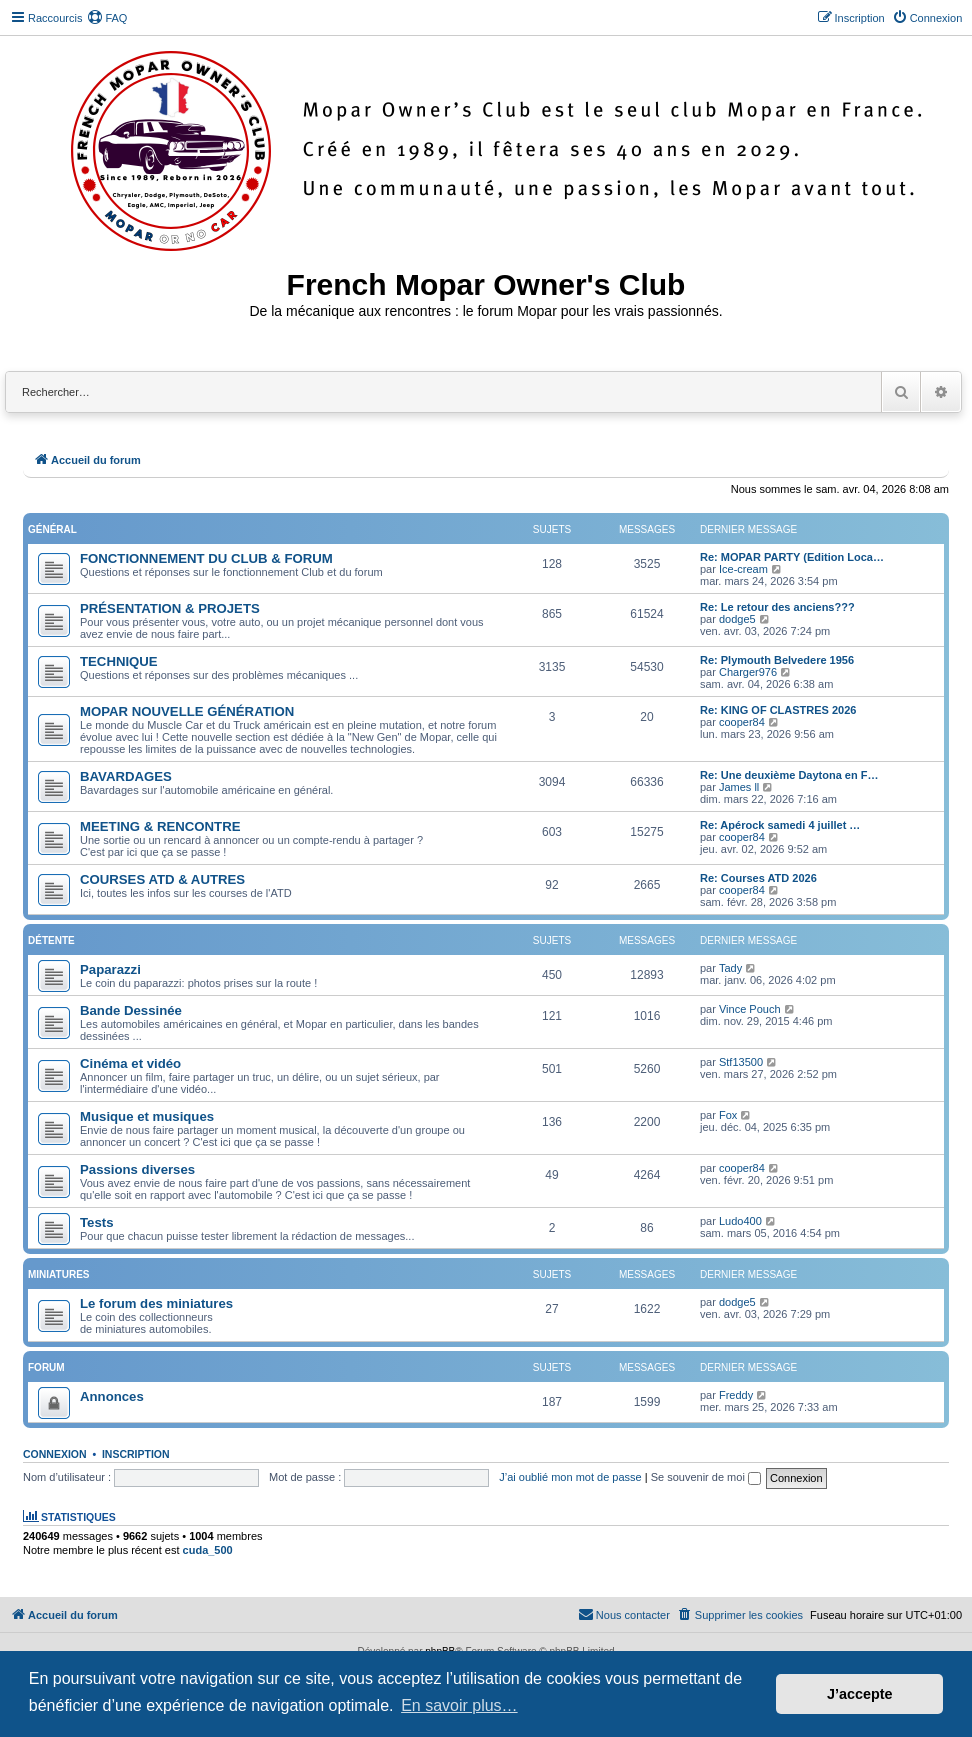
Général (52, 529)
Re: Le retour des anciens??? (777, 607)
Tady (730, 968)
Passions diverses (137, 1169)
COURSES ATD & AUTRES (162, 879)
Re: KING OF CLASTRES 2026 (778, 710)
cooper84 (742, 722)
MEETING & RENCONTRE (160, 826)
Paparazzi (110, 969)
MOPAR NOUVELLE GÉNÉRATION (187, 711)
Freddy (736, 1395)
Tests (96, 1222)
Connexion (55, 1454)
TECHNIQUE (119, 661)
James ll (739, 787)
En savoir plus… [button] (459, 1705)
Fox (728, 1115)
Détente (51, 940)
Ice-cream (743, 569)
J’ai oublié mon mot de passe (570, 1477)
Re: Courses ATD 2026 (758, 878)
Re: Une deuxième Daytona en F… (789, 775)
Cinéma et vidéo (130, 1063)
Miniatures (58, 1274)
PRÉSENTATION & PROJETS (170, 608)
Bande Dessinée (131, 1010)
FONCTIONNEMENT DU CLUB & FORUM (206, 558)
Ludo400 (740, 1221)
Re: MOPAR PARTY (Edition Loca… (792, 557)
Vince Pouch (750, 1009)
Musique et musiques (147, 1116)
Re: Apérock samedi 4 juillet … (780, 825)
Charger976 (748, 672)
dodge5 (737, 619)
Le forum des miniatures (156, 1303)
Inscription (136, 1454)
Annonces (112, 1396)
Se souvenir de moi (706, 1477)
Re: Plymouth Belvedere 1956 (777, 660)
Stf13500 (741, 1062)
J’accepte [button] (860, 1694)
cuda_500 (208, 1550)
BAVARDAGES (126, 776)
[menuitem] (107, 18)
